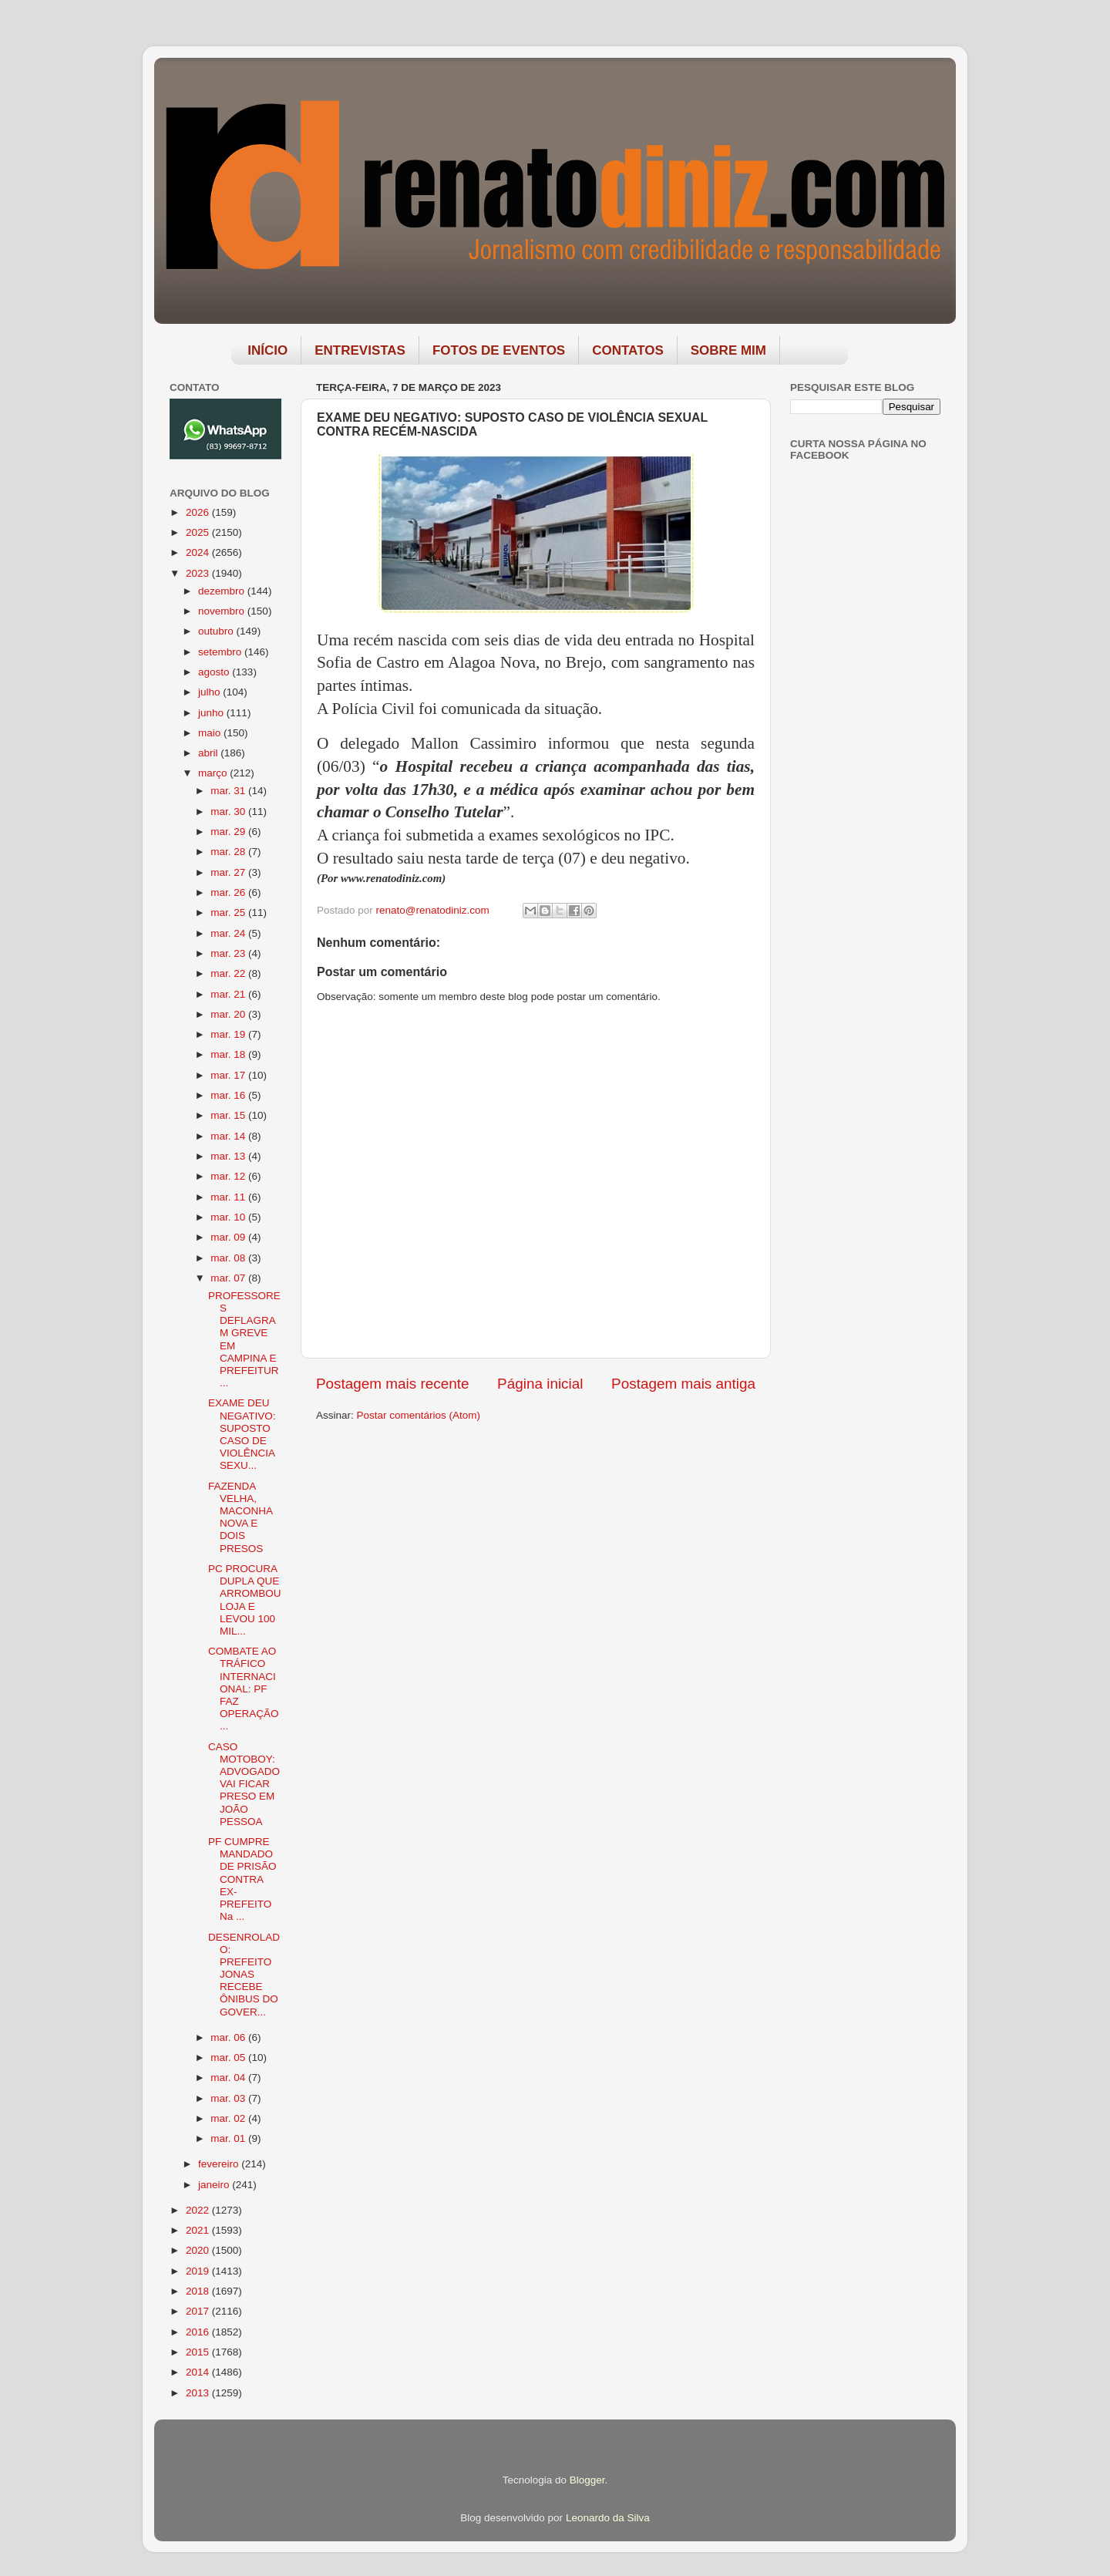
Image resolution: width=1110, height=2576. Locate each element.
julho (210, 692)
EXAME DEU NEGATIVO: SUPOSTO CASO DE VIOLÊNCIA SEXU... (242, 1434)
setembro (221, 652)
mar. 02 (229, 2118)
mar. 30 (229, 811)
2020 (199, 2250)
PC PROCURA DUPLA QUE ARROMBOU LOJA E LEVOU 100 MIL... (244, 1600)
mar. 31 (229, 790)
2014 (199, 2372)
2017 (199, 2311)
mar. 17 (229, 1075)
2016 (199, 2332)
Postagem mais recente (392, 1384)
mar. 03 (229, 2098)
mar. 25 (229, 912)
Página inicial (540, 1384)
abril (209, 753)
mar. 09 (229, 1237)
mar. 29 (229, 831)
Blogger (587, 2480)
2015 (199, 2352)
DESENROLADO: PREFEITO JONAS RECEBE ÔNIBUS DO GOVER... (244, 1974)
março (214, 773)
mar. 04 (229, 2077)
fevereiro (219, 2164)
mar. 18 (229, 1054)
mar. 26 (229, 892)
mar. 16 (229, 1095)
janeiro (215, 2184)
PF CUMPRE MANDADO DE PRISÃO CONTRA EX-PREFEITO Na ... (242, 1879)
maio (211, 733)
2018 (199, 2291)
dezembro (222, 591)
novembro (222, 611)
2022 (199, 2210)
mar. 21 (229, 994)
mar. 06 (229, 2037)
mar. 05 (229, 2057)
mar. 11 (229, 1197)
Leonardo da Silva (608, 2518)
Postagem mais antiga (683, 1384)
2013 (199, 2393)
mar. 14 (229, 1136)
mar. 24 (229, 933)
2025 (199, 532)
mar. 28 (229, 851)
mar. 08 (229, 1258)
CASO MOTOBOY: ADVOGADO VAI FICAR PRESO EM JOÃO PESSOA (244, 1784)
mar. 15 (229, 1115)
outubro (217, 631)
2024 (199, 552)
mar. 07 (229, 1278)
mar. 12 (229, 1176)
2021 (199, 2230)
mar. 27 (229, 872)
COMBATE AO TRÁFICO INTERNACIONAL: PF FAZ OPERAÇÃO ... (243, 1688)
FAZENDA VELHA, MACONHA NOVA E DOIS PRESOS (240, 1517)
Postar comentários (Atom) (419, 1415)
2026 (199, 512)
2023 (199, 573)
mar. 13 (229, 1156)
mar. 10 (229, 1217)
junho (212, 713)
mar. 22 (229, 973)
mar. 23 (229, 953)
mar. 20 (229, 1014)
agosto (215, 672)
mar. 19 (229, 1034)
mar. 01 (229, 2138)
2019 (199, 2271)
